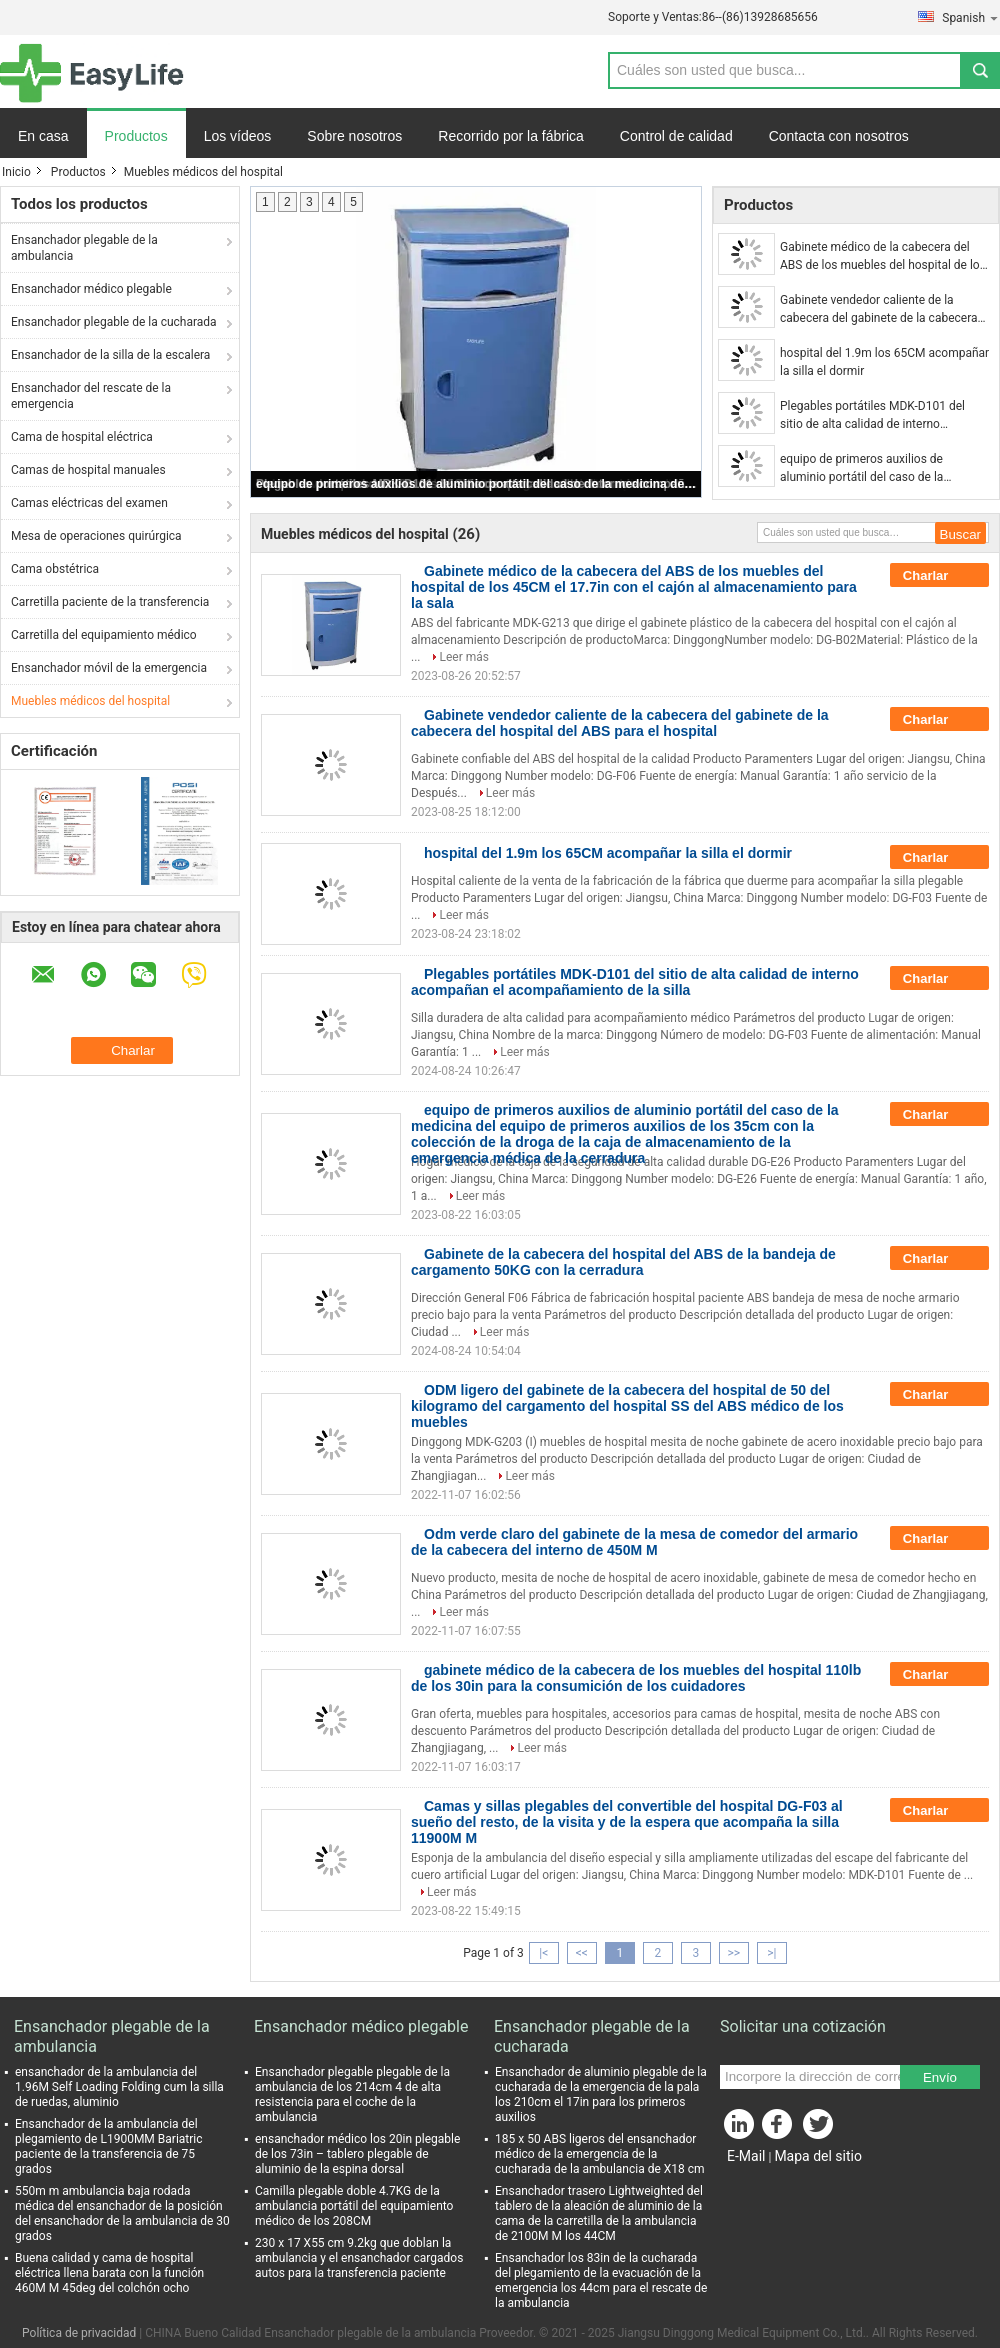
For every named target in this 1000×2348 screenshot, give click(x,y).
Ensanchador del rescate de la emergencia (91, 396)
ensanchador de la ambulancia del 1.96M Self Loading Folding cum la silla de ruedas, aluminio (119, 2087)
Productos (136, 136)
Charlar (939, 576)
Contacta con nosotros (839, 136)
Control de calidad (676, 136)
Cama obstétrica (55, 569)
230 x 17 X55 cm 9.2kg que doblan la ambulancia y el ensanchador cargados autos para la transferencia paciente (359, 2258)
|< (543, 1953)
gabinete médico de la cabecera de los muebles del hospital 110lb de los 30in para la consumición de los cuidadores (636, 1678)
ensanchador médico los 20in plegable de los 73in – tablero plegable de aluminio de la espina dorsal (357, 2154)
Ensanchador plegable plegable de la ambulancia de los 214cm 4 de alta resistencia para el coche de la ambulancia (352, 2094)
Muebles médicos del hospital (90, 701)
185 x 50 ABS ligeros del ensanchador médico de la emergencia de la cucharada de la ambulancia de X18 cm (600, 2154)
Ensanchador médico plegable (91, 289)
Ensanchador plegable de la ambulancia (84, 248)
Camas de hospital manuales (88, 470)
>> (733, 1953)
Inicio (16, 172)
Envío (940, 2077)
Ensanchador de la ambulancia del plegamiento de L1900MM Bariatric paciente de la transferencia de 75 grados (109, 2146)
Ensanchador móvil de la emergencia (109, 668)
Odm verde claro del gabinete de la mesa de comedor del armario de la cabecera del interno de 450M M (634, 1542)
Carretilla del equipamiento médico (104, 635)
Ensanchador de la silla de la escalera (110, 355)
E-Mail (746, 2156)
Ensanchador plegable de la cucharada (114, 322)
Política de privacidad (79, 2333)
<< (582, 1953)
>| (771, 1953)
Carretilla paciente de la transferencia (110, 602)
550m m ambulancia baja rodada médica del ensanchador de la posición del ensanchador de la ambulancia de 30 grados (122, 2213)
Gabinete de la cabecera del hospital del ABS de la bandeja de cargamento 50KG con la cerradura (623, 1262)
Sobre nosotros (354, 136)
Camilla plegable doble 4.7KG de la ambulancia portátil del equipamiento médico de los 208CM (354, 2206)
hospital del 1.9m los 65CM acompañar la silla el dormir (884, 362)
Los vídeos (238, 136)
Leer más (463, 657)
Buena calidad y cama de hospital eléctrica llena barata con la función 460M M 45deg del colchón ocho (109, 2273)
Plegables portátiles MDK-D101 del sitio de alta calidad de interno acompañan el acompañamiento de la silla (880, 416)
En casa (43, 136)
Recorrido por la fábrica (511, 136)
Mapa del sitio (818, 2156)
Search (980, 70)
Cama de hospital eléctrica (82, 437)
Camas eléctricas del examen (89, 503)
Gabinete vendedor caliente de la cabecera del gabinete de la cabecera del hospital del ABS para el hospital (879, 310)
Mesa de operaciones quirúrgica (96, 536)
